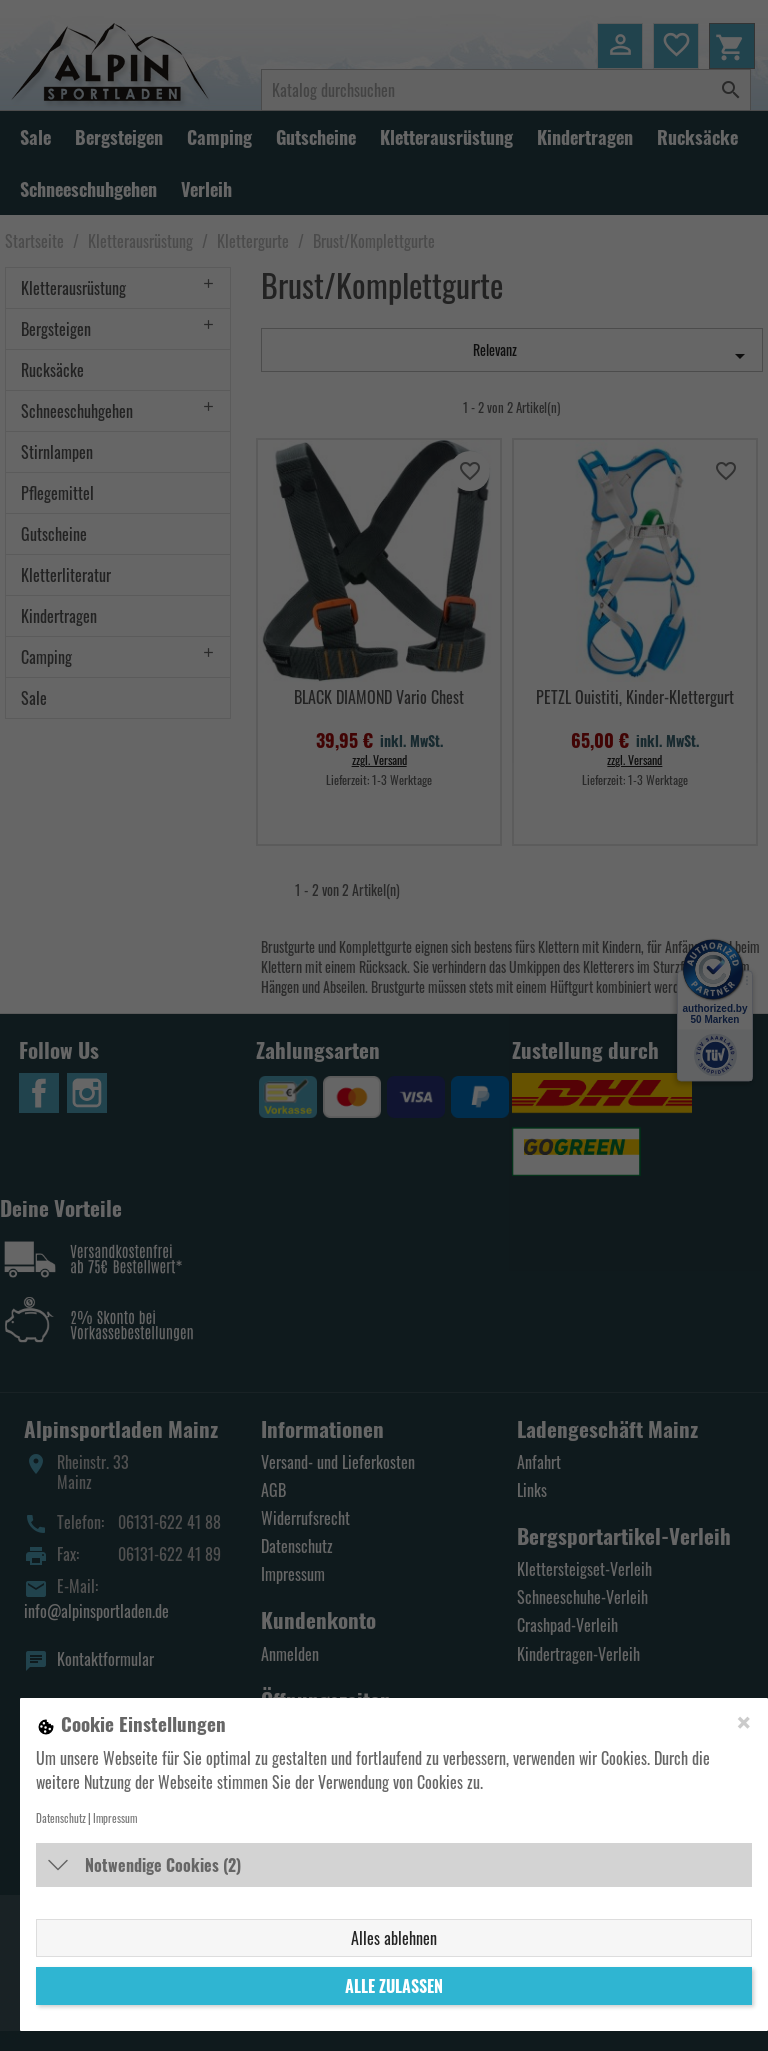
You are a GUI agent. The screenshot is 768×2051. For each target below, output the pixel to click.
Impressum (115, 1818)
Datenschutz (61, 1818)
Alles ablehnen (394, 1938)
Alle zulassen (394, 1986)
